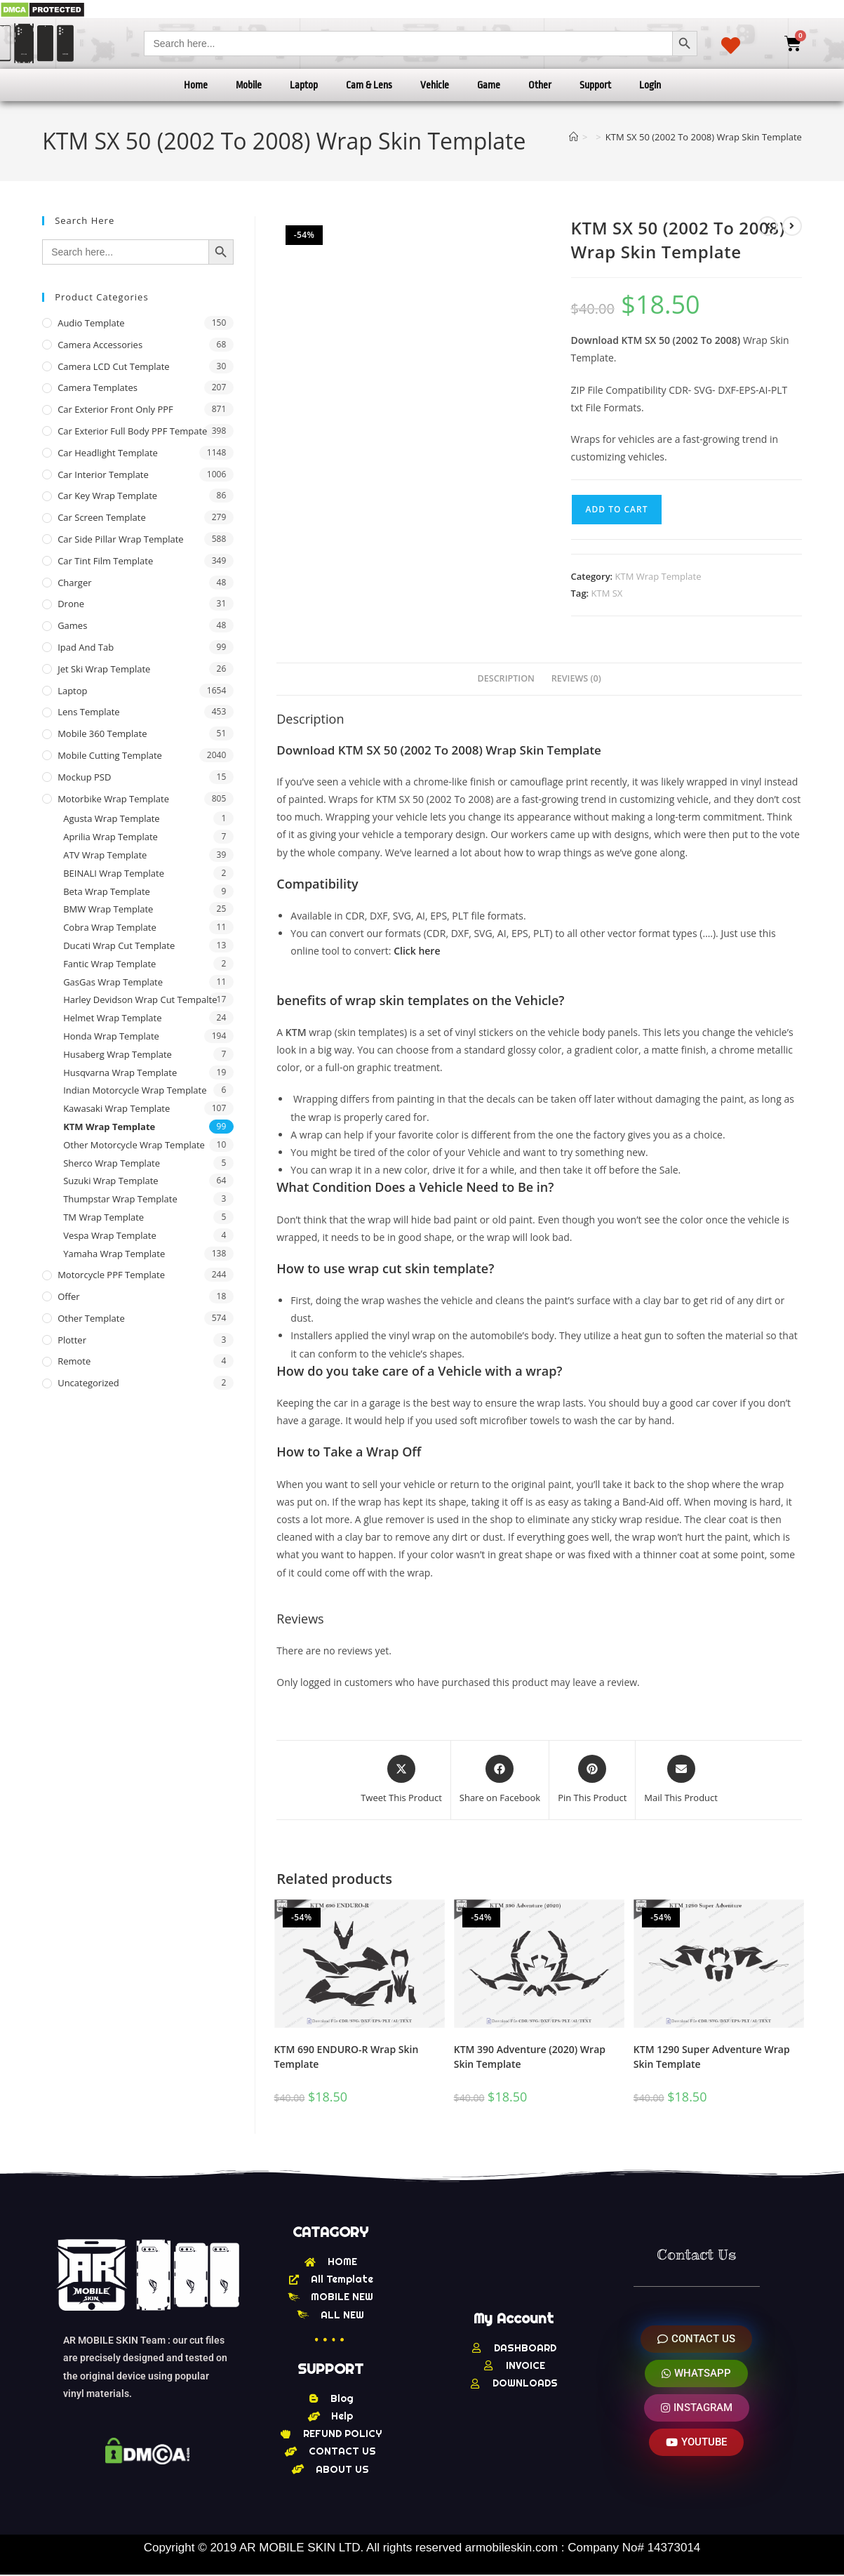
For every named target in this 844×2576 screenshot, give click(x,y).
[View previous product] (767, 226)
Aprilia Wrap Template (110, 836)
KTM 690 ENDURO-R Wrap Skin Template (346, 2057)
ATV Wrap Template (105, 855)
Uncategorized (88, 1382)
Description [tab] (506, 678)
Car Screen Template (102, 517)
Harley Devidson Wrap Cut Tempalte (140, 999)
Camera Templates (98, 387)
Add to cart (617, 509)
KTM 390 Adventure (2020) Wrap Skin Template (529, 2057)
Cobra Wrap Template (109, 927)
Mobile (249, 85)
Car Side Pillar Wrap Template (120, 539)
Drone (71, 603)
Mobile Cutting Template (110, 755)
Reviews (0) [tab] (576, 678)
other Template (91, 1318)
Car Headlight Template (108, 452)
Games (72, 625)
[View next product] (792, 226)
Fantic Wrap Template (109, 963)
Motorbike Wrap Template (113, 798)
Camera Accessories (100, 344)
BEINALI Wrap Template (113, 873)
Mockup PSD (84, 777)
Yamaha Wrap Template (114, 1253)
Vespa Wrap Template (109, 1235)
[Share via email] (681, 1780)
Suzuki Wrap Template (110, 1180)
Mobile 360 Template (102, 733)
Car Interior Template (103, 474)
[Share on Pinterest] (592, 1780)
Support (595, 85)
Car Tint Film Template (105, 561)
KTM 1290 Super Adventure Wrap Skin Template (712, 2057)
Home (196, 85)
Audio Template (91, 323)
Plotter (72, 1340)
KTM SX (607, 593)
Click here (417, 950)
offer (68, 1296)
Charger (74, 582)
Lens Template (89, 711)
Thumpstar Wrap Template (120, 1199)
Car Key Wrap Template (107, 495)
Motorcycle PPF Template (111, 1274)
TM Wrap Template (103, 1217)
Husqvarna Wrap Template (120, 1072)
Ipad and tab (86, 647)
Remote (74, 1361)
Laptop (304, 85)
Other (539, 85)
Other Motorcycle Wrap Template (134, 1144)
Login (650, 85)
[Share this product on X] (401, 1780)
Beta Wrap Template (106, 891)
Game (488, 85)
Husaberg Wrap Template (117, 1054)
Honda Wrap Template (111, 1036)
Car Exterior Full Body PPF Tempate (132, 431)
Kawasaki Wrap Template (116, 1108)
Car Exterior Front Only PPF (115, 409)
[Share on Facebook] (500, 1780)
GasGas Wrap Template (113, 982)
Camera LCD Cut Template (114, 366)
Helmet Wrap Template (112, 1017)
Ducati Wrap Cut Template (119, 945)
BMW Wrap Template (108, 909)
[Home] (573, 137)
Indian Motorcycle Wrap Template (134, 1090)
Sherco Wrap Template (111, 1163)
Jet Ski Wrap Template (104, 669)
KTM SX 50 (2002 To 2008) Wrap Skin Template (703, 137)
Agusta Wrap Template (111, 818)
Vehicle (434, 85)
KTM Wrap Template (658, 576)
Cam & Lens (369, 85)
